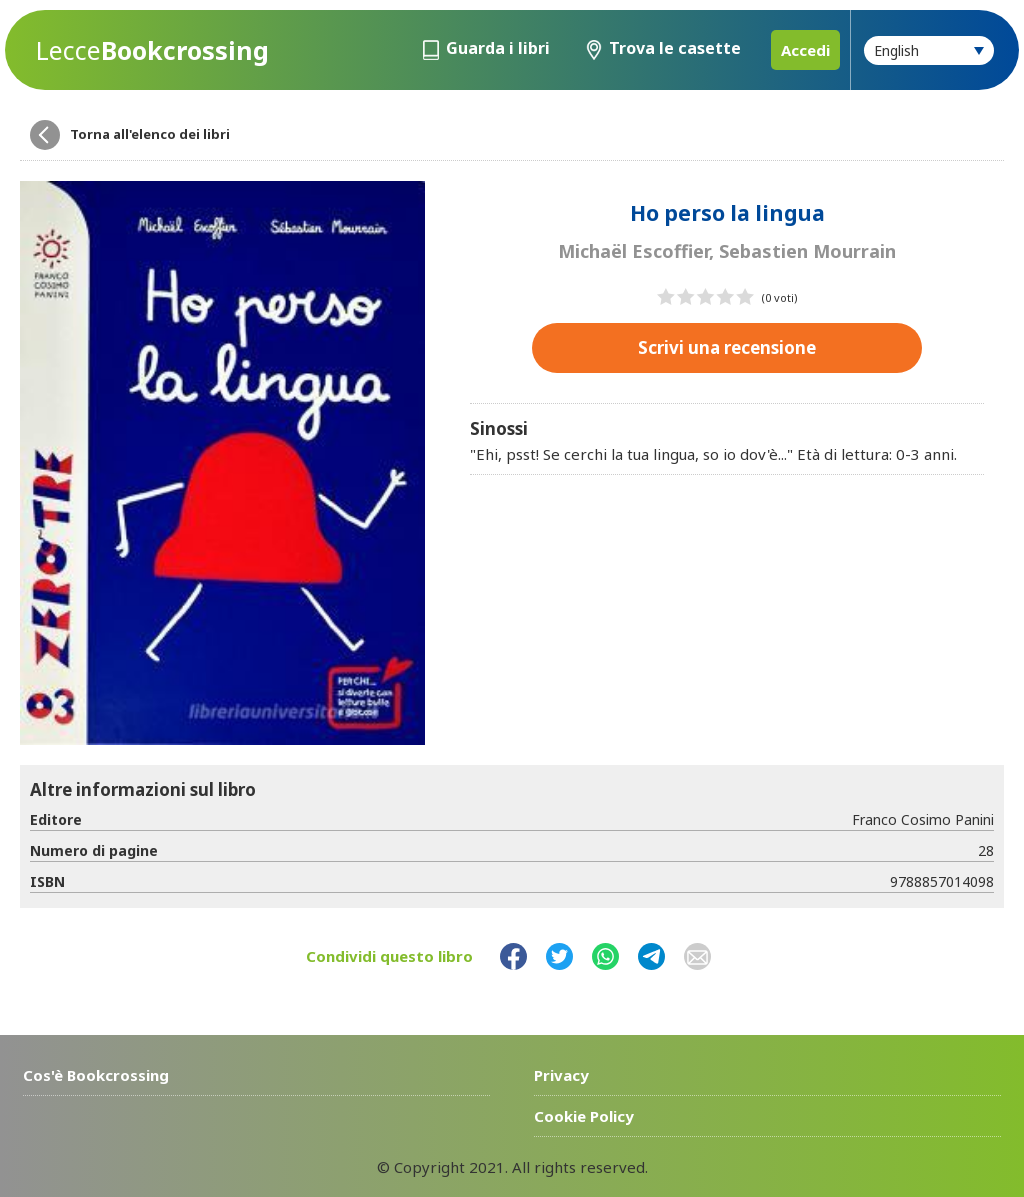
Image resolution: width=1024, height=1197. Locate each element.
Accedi (805, 50)
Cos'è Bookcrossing (96, 1075)
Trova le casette (675, 48)
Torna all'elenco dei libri (150, 134)
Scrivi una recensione (727, 347)
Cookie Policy (584, 1116)
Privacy (561, 1075)
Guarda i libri (498, 48)
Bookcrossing (152, 50)
